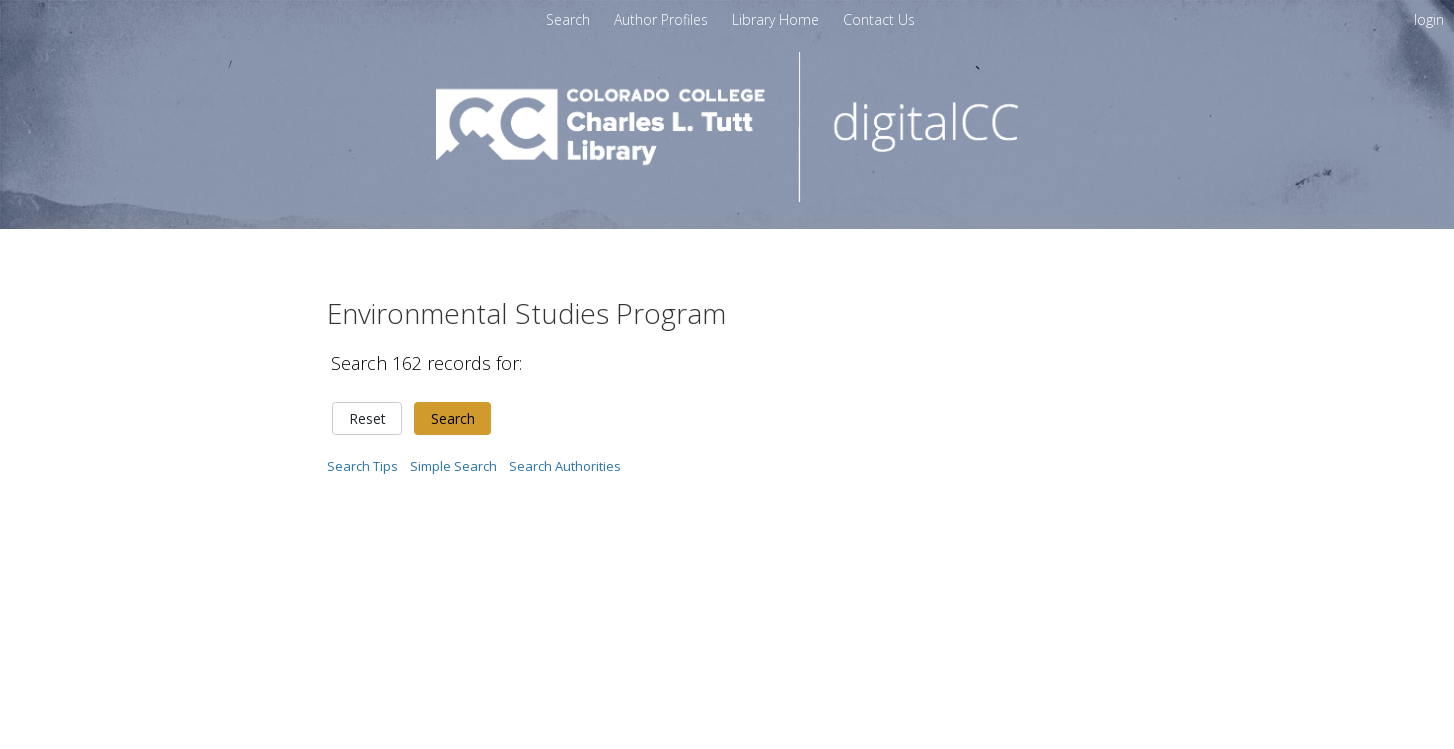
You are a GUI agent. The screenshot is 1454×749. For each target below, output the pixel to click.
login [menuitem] (1429, 19)
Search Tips (362, 466)
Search (453, 418)
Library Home (777, 19)
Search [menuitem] (568, 19)
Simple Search (453, 466)
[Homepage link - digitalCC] (727, 196)
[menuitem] (879, 19)
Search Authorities (565, 466)
